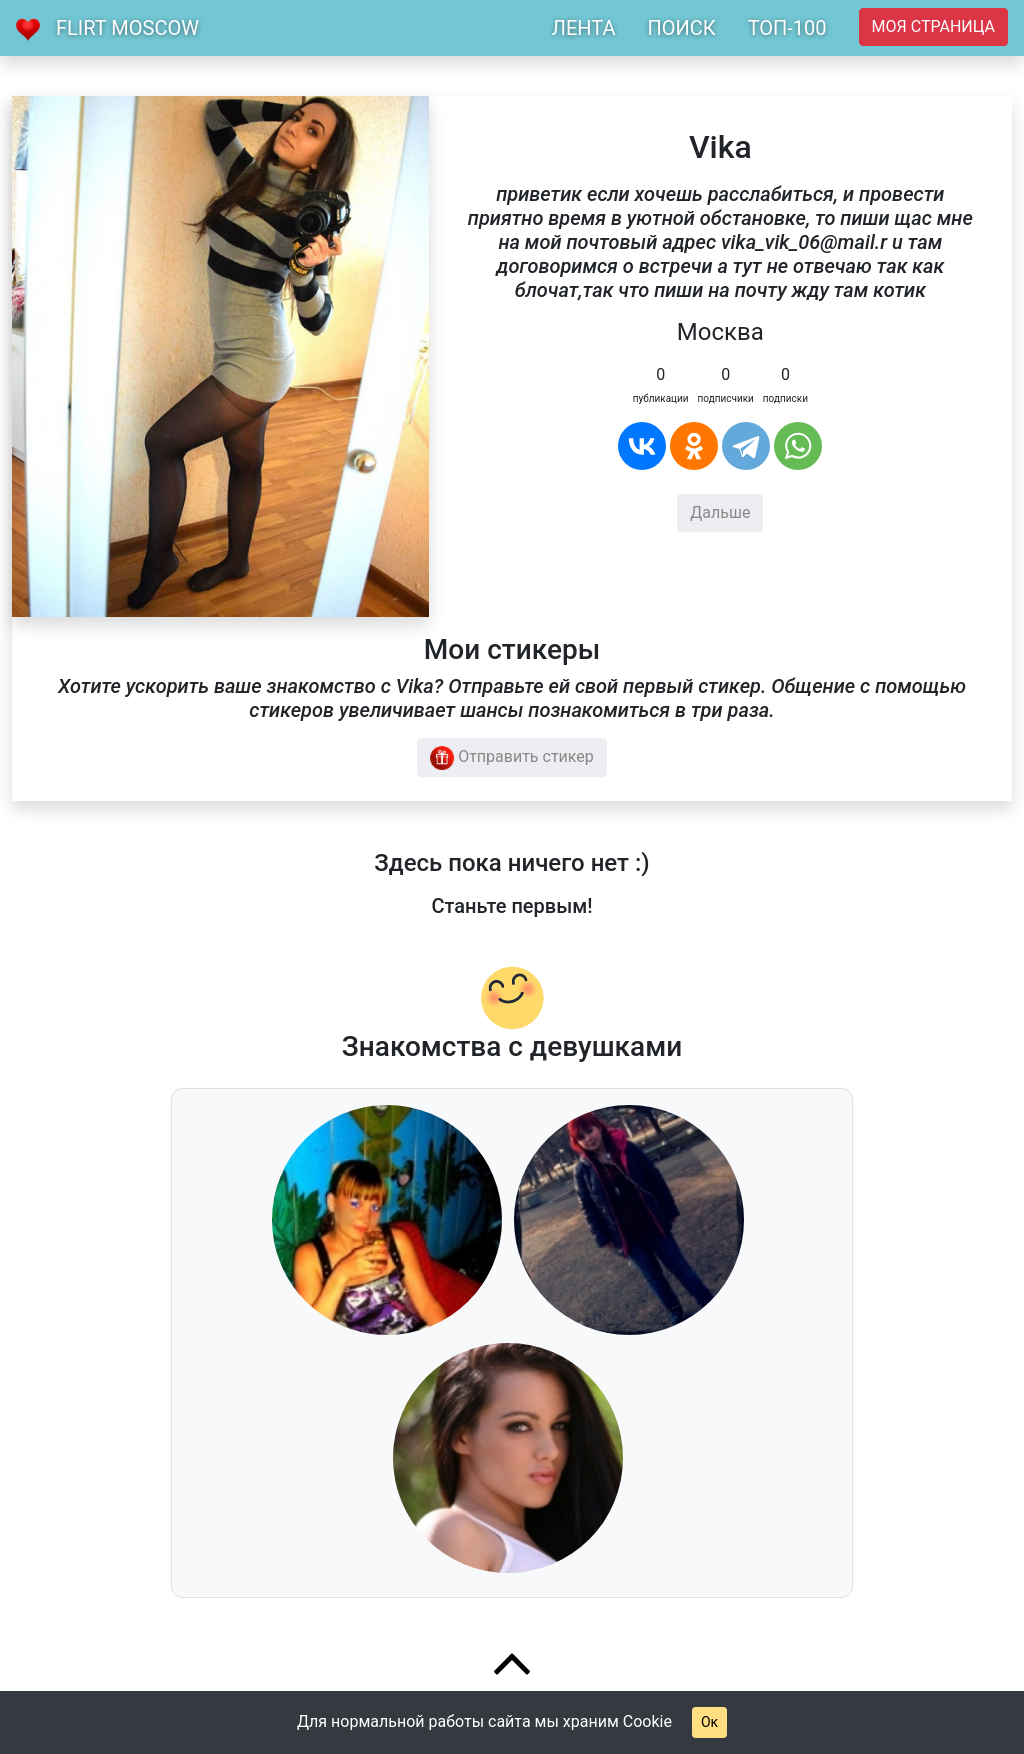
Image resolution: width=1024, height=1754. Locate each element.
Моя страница (933, 26)
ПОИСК (681, 28)
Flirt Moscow (127, 28)
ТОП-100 (787, 28)
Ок (709, 1722)
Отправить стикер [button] (512, 758)
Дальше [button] (720, 512)
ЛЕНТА (584, 28)
